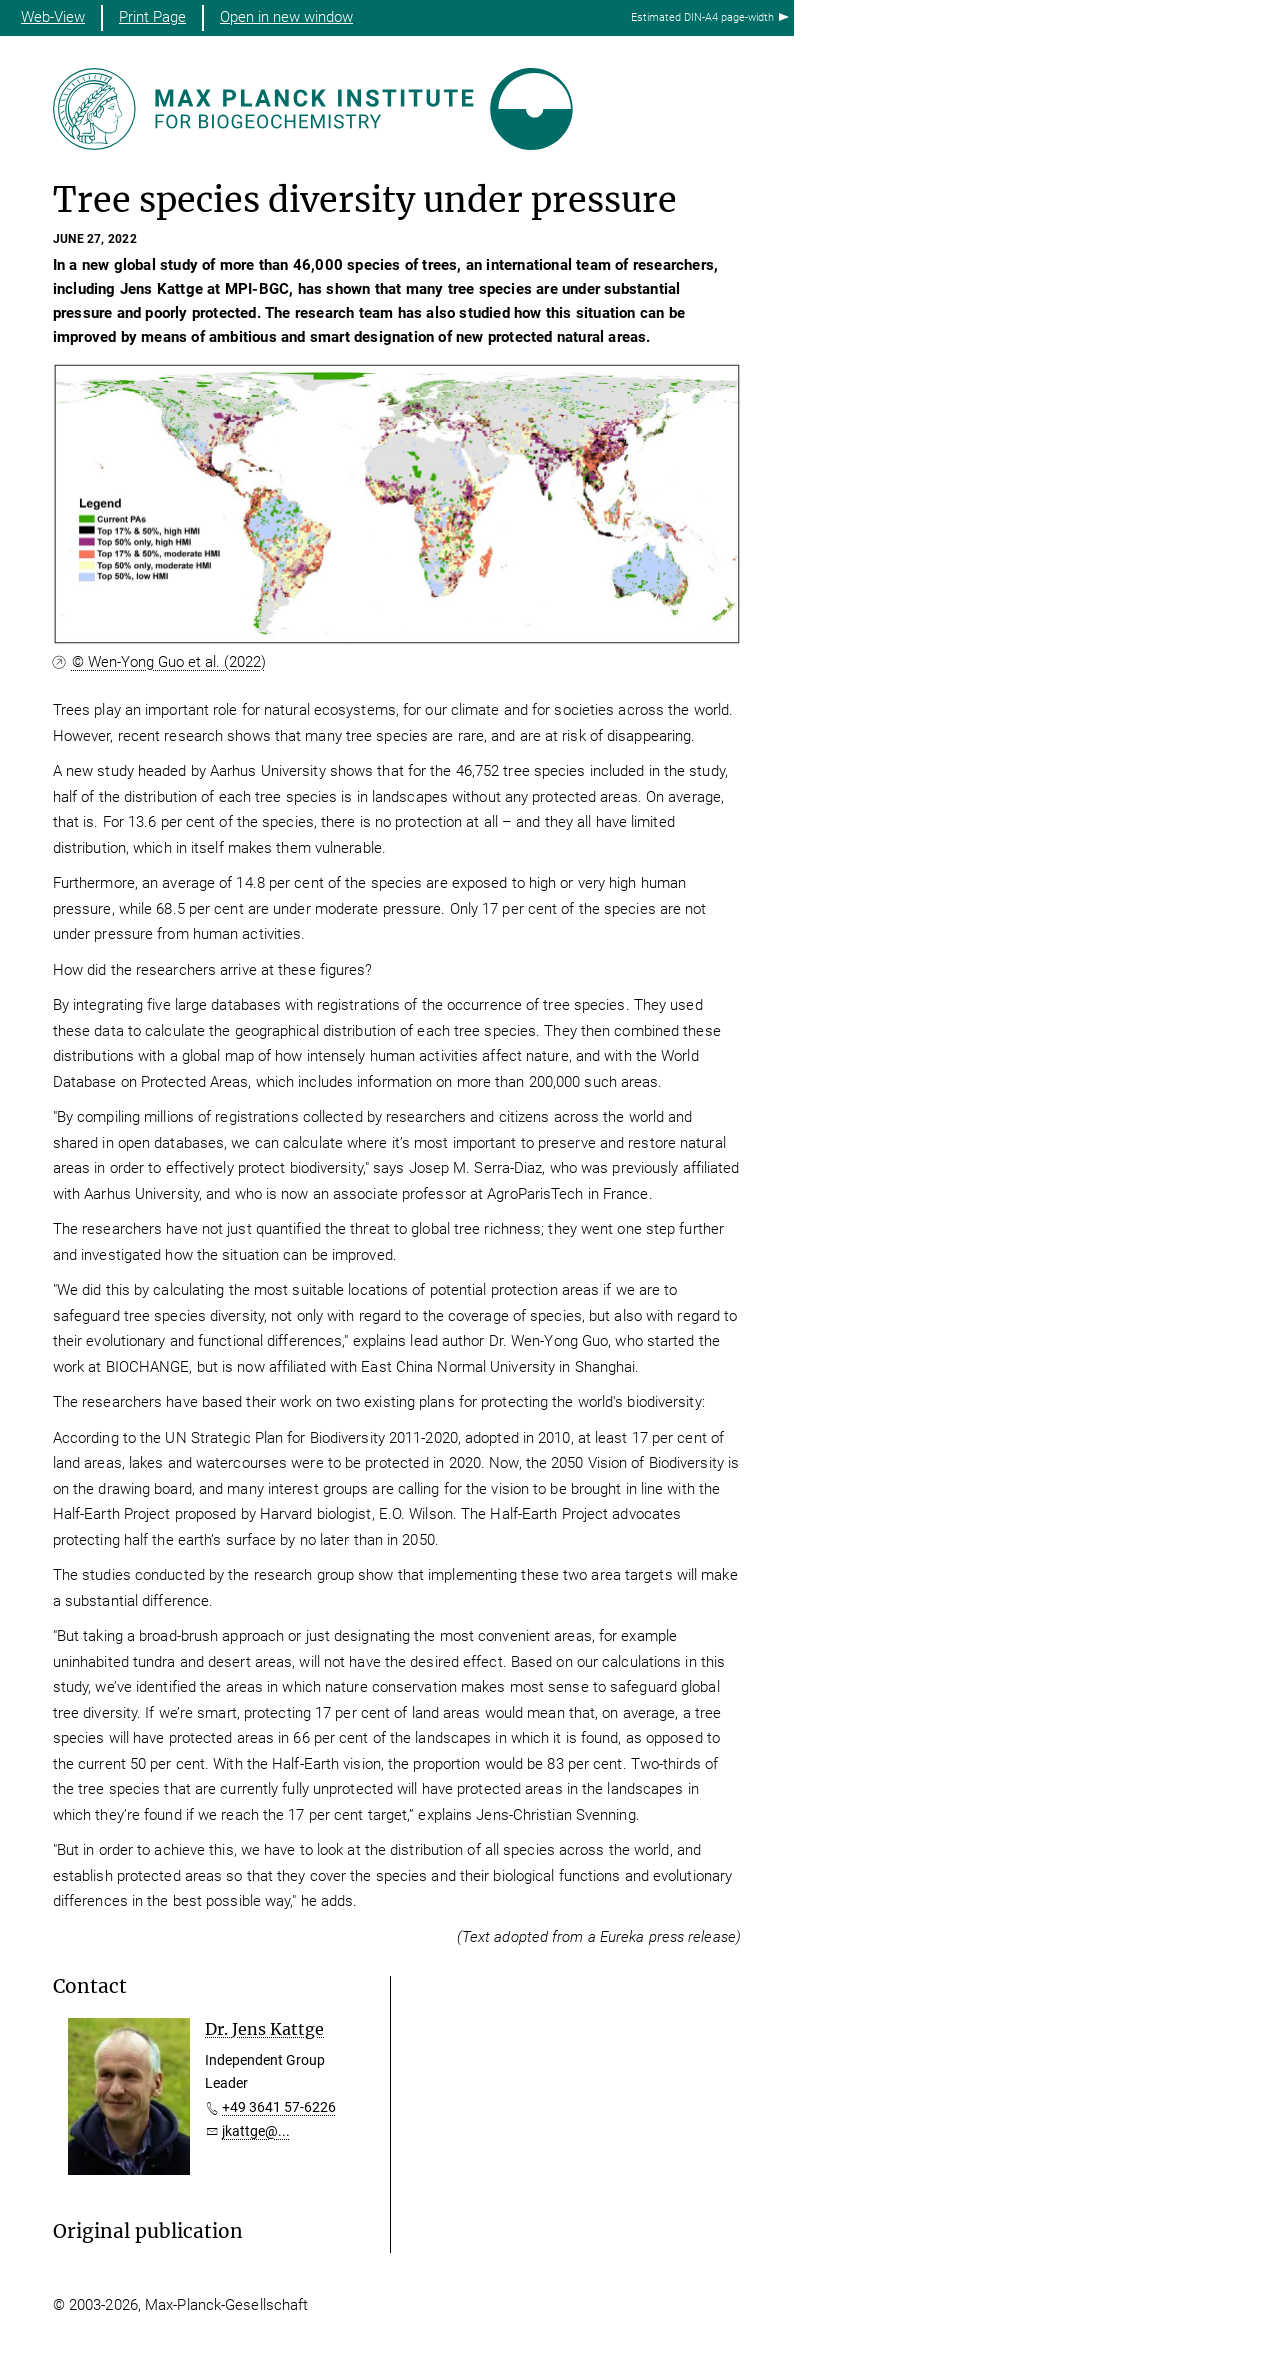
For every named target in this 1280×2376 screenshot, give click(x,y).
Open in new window (286, 17)
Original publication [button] (148, 2231)
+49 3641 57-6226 (279, 2107)
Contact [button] (90, 1986)
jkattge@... (256, 2131)
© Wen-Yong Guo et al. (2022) (169, 662)
